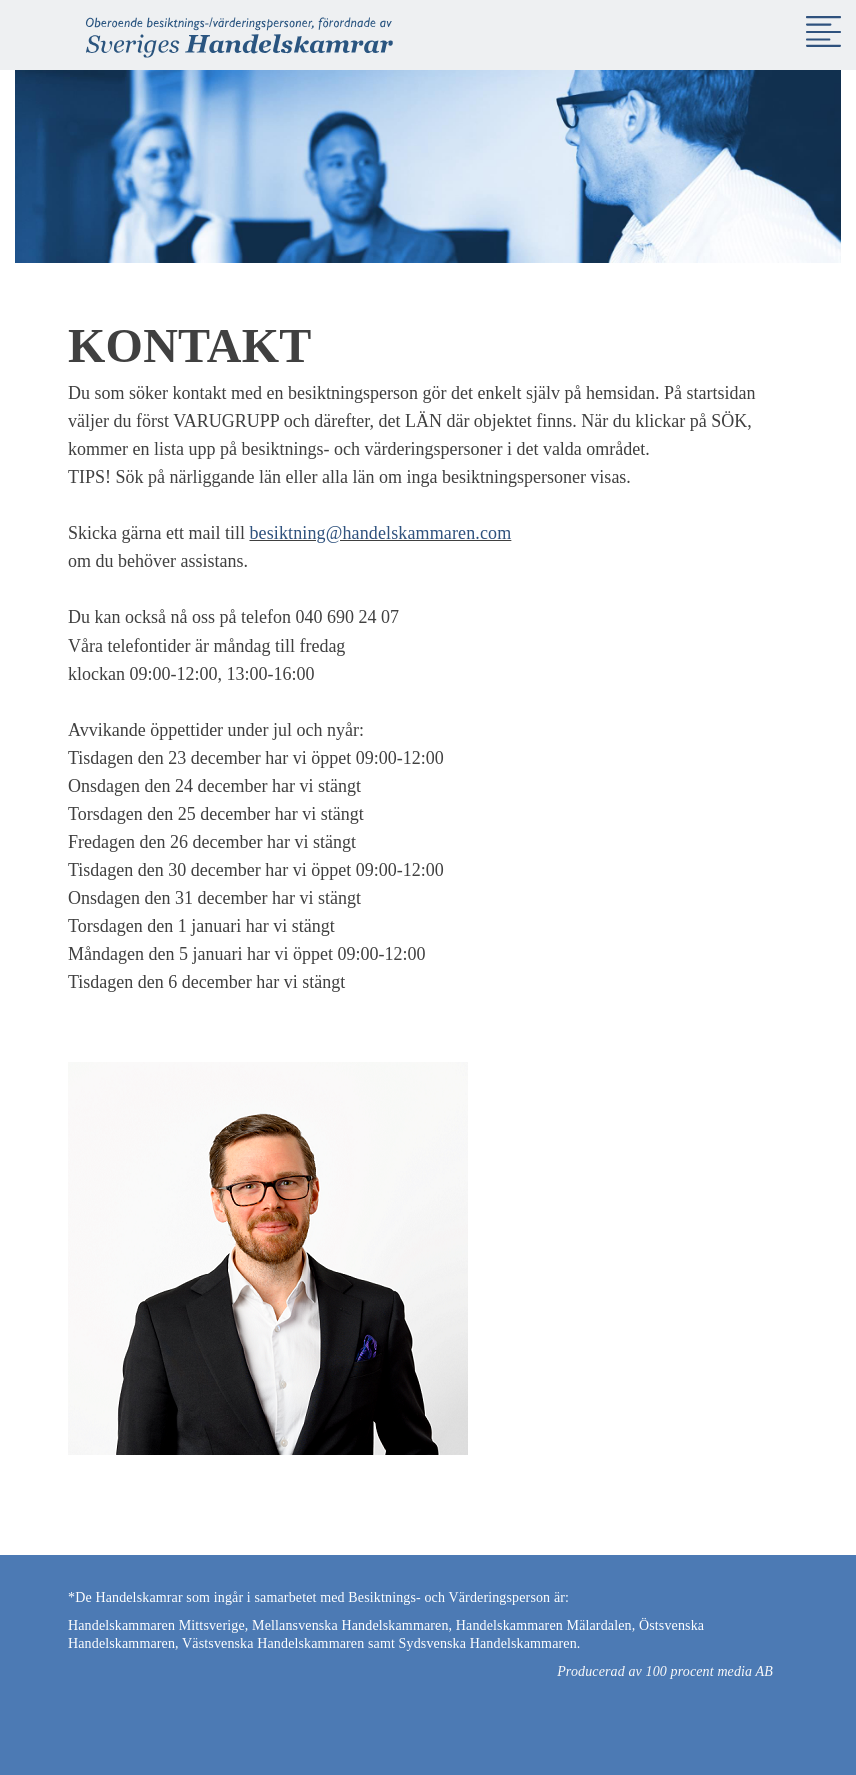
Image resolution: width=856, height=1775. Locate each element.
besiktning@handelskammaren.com (380, 533)
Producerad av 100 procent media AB (665, 1671)
